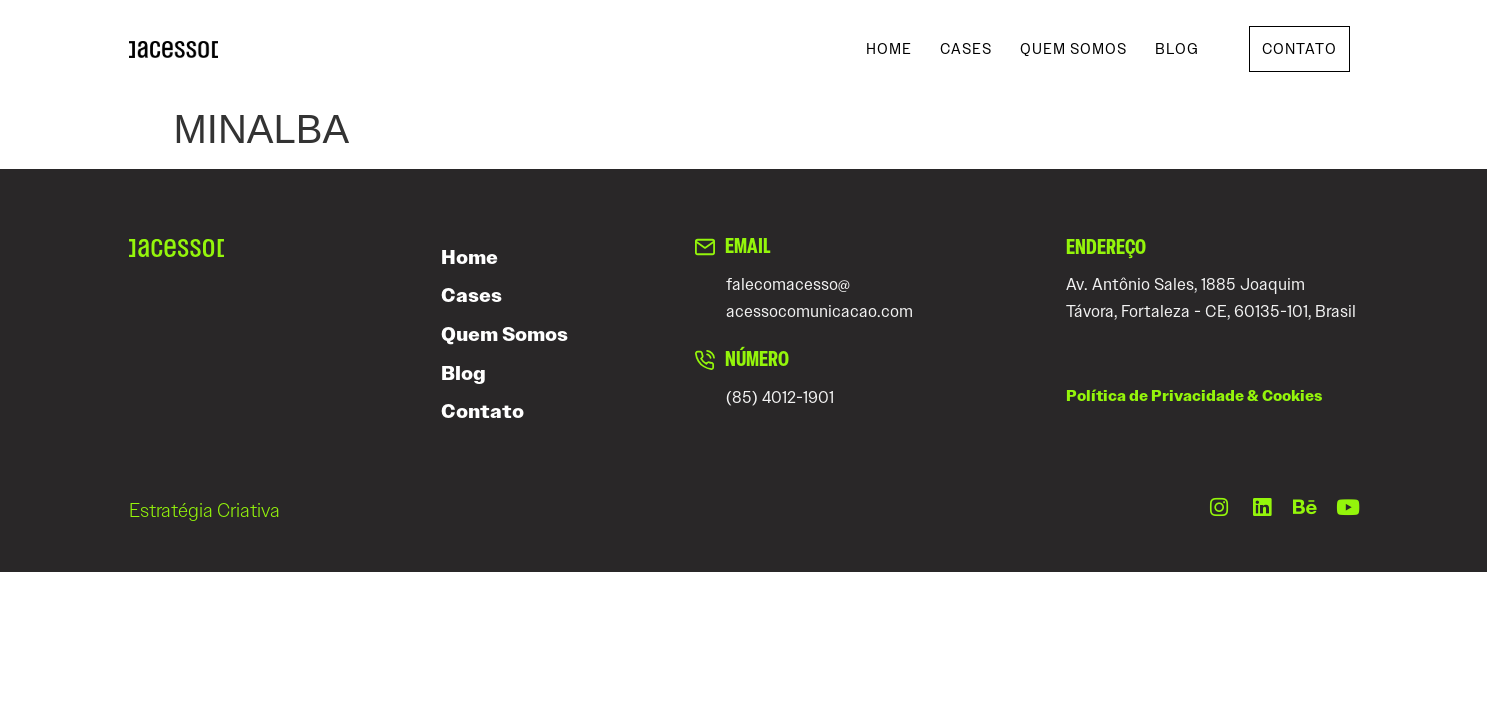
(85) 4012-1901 (780, 397)
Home (889, 49)
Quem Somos (1073, 49)
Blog (1177, 49)
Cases (966, 49)
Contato (482, 411)
